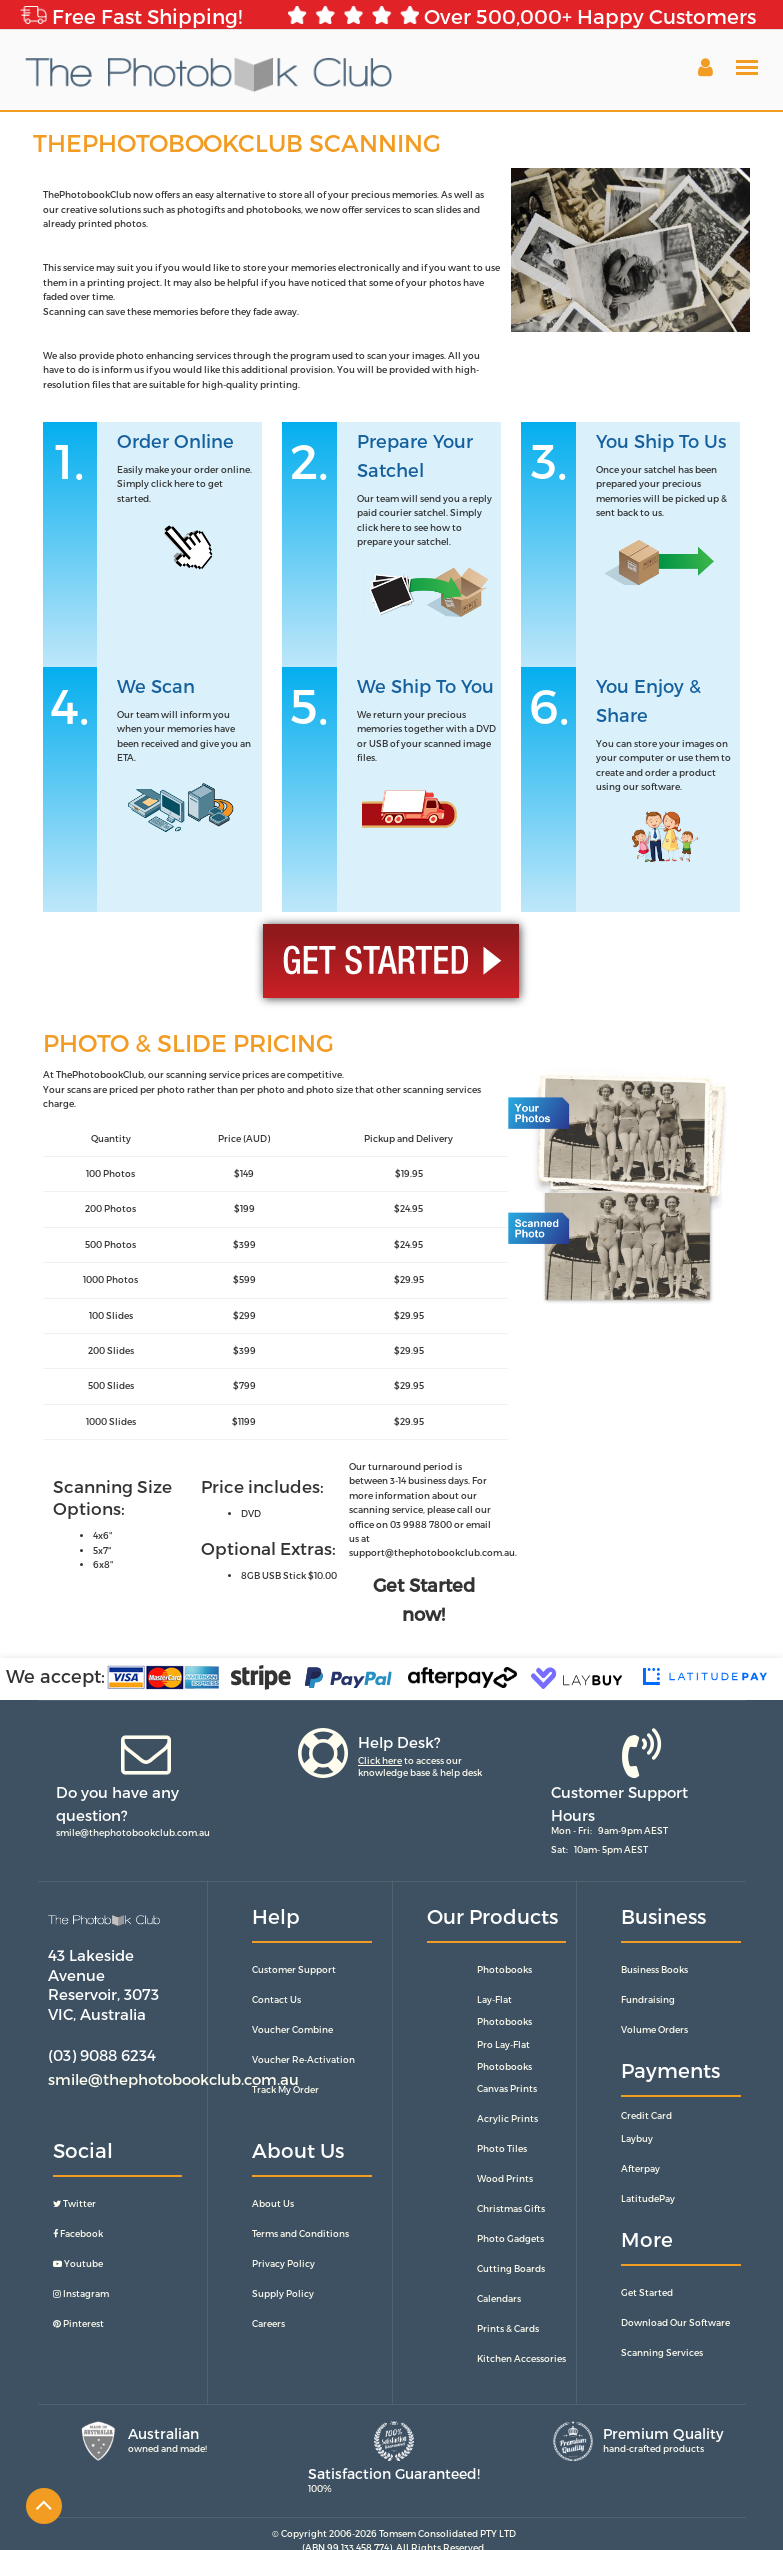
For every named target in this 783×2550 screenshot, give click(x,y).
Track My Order (285, 2089)
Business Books (654, 1969)
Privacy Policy (283, 2263)
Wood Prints (505, 2178)
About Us (273, 2203)
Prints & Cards (508, 2328)
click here (172, 483)
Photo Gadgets (510, 2238)
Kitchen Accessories (521, 2358)
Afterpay (640, 2168)
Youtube (78, 2263)
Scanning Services (662, 2352)
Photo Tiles (502, 2148)
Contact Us (276, 1999)
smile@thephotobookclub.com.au (133, 1832)
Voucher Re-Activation (303, 2059)
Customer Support (294, 1969)
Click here (380, 1760)
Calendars (499, 2298)
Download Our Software (675, 2322)
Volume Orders (654, 2029)
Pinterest (78, 2323)
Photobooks (504, 1969)
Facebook (78, 2233)
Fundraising (648, 1999)
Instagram (81, 2293)
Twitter (74, 2203)
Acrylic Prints (507, 2118)
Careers (268, 2323)
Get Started (647, 2292)
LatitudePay (648, 2198)
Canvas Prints (507, 2088)
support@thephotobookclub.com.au (432, 1552)
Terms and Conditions (300, 2233)
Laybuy (637, 2138)
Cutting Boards (511, 2268)
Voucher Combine (292, 2029)
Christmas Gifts (511, 2208)
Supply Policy (283, 2293)
